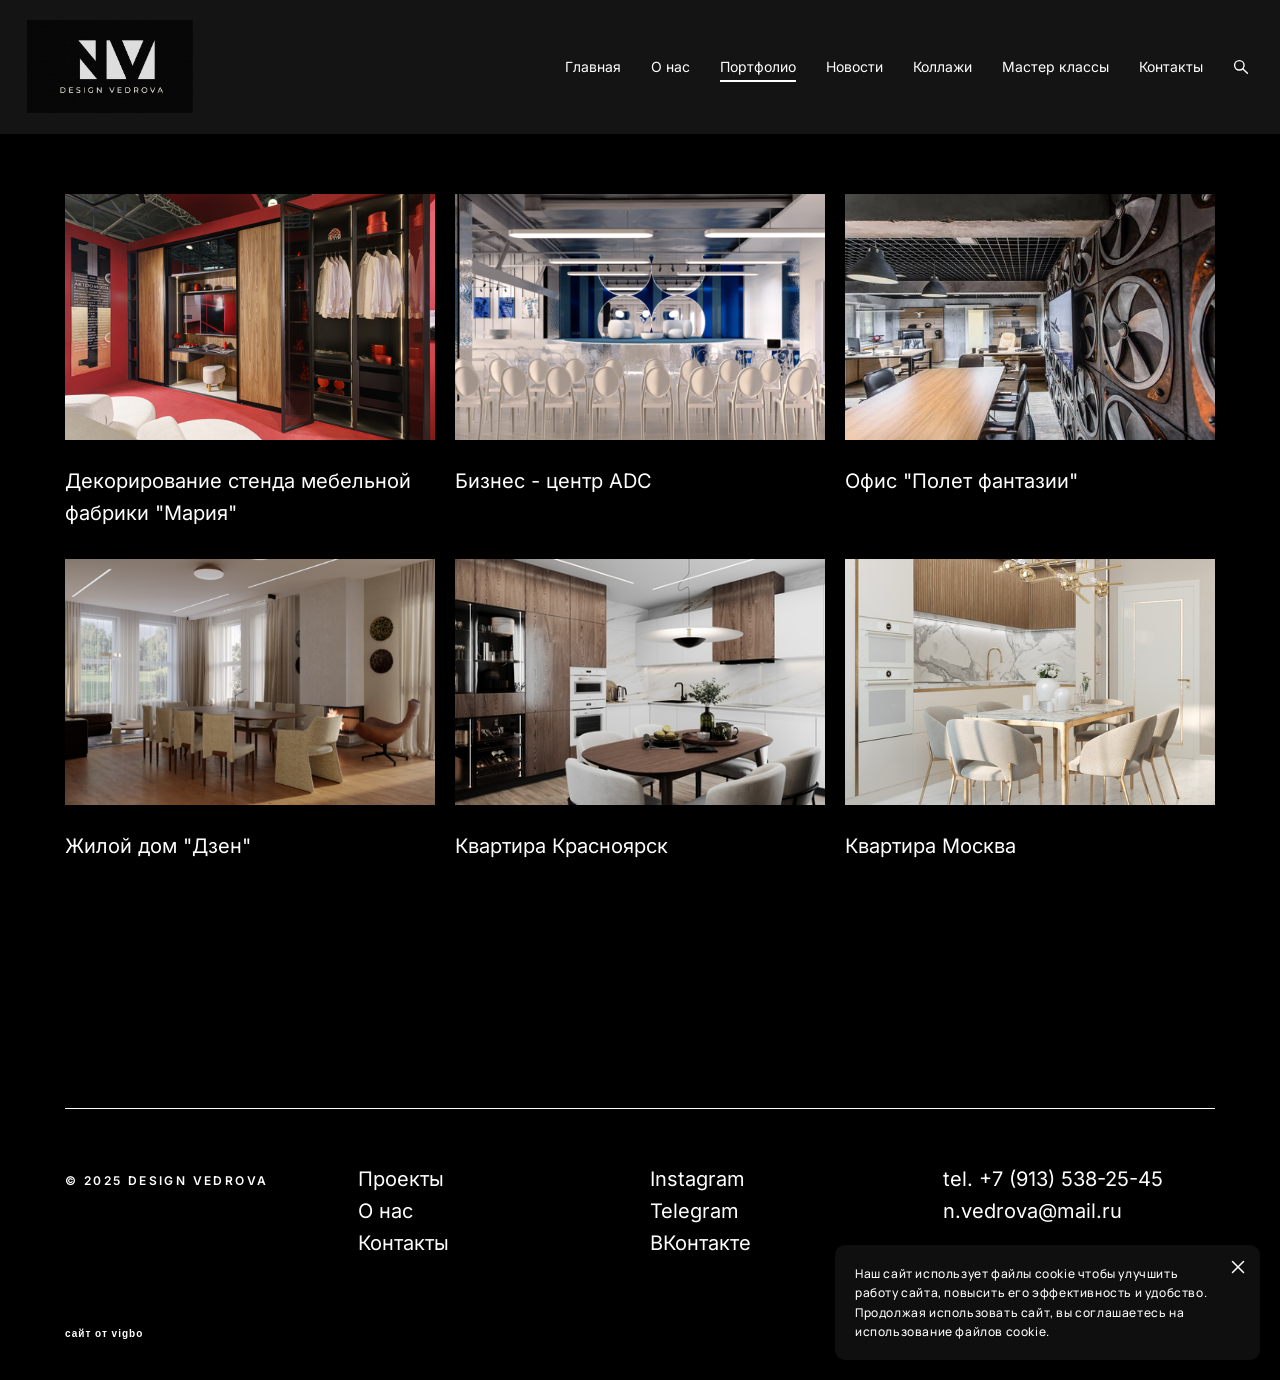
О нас (632, 135)
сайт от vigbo (104, 1334)
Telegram (694, 1211)
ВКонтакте (700, 1243)
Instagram (697, 1179)
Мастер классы (1017, 135)
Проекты (401, 1179)
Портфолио (720, 135)
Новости (816, 135)
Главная (555, 135)
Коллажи (904, 135)
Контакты (1133, 135)
